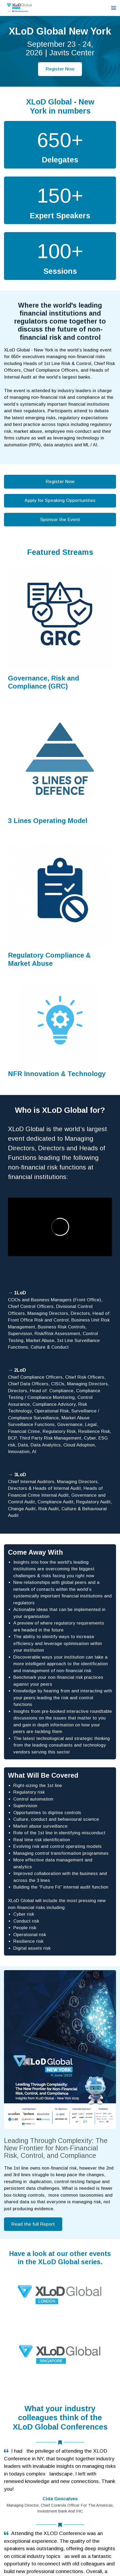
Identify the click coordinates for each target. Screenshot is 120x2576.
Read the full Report (33, 2224)
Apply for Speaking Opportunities (60, 500)
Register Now (60, 69)
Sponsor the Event (60, 519)
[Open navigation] (113, 8)
